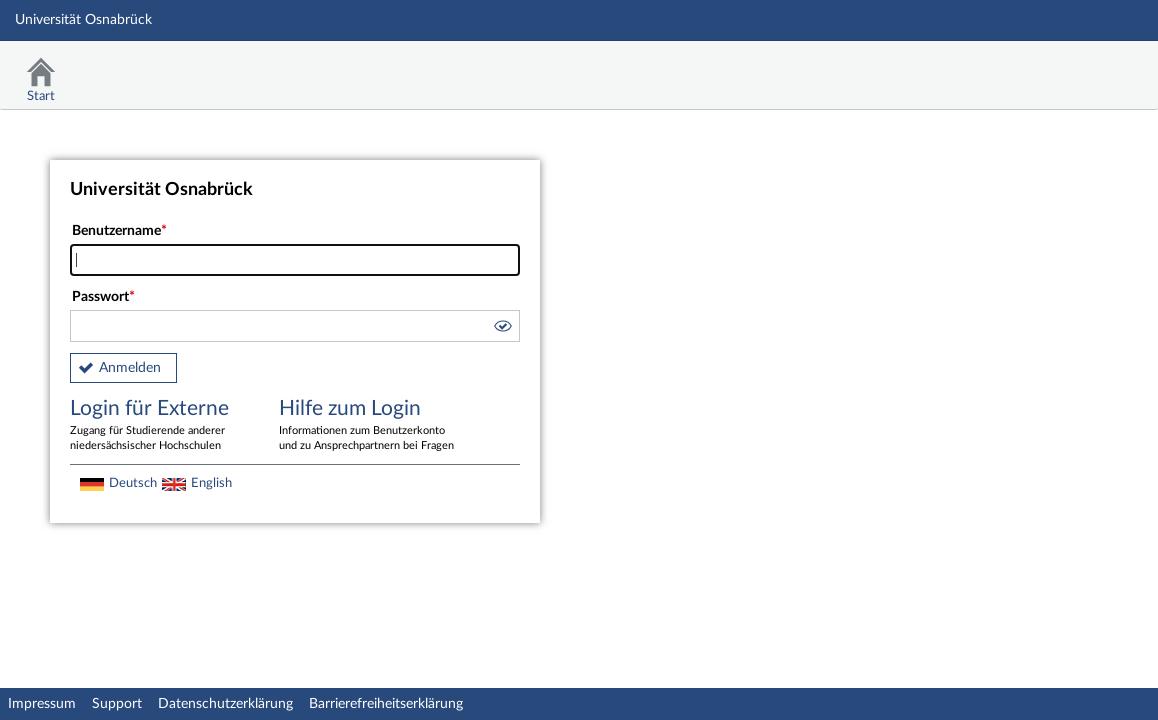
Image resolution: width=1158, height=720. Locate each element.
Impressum (42, 704)
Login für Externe (160, 426)
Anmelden (130, 368)
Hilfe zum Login (369, 426)
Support (117, 704)
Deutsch (133, 483)
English (211, 483)
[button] (502, 329)
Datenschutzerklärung (225, 704)
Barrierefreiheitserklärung (386, 704)
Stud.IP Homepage (1081, 67)
